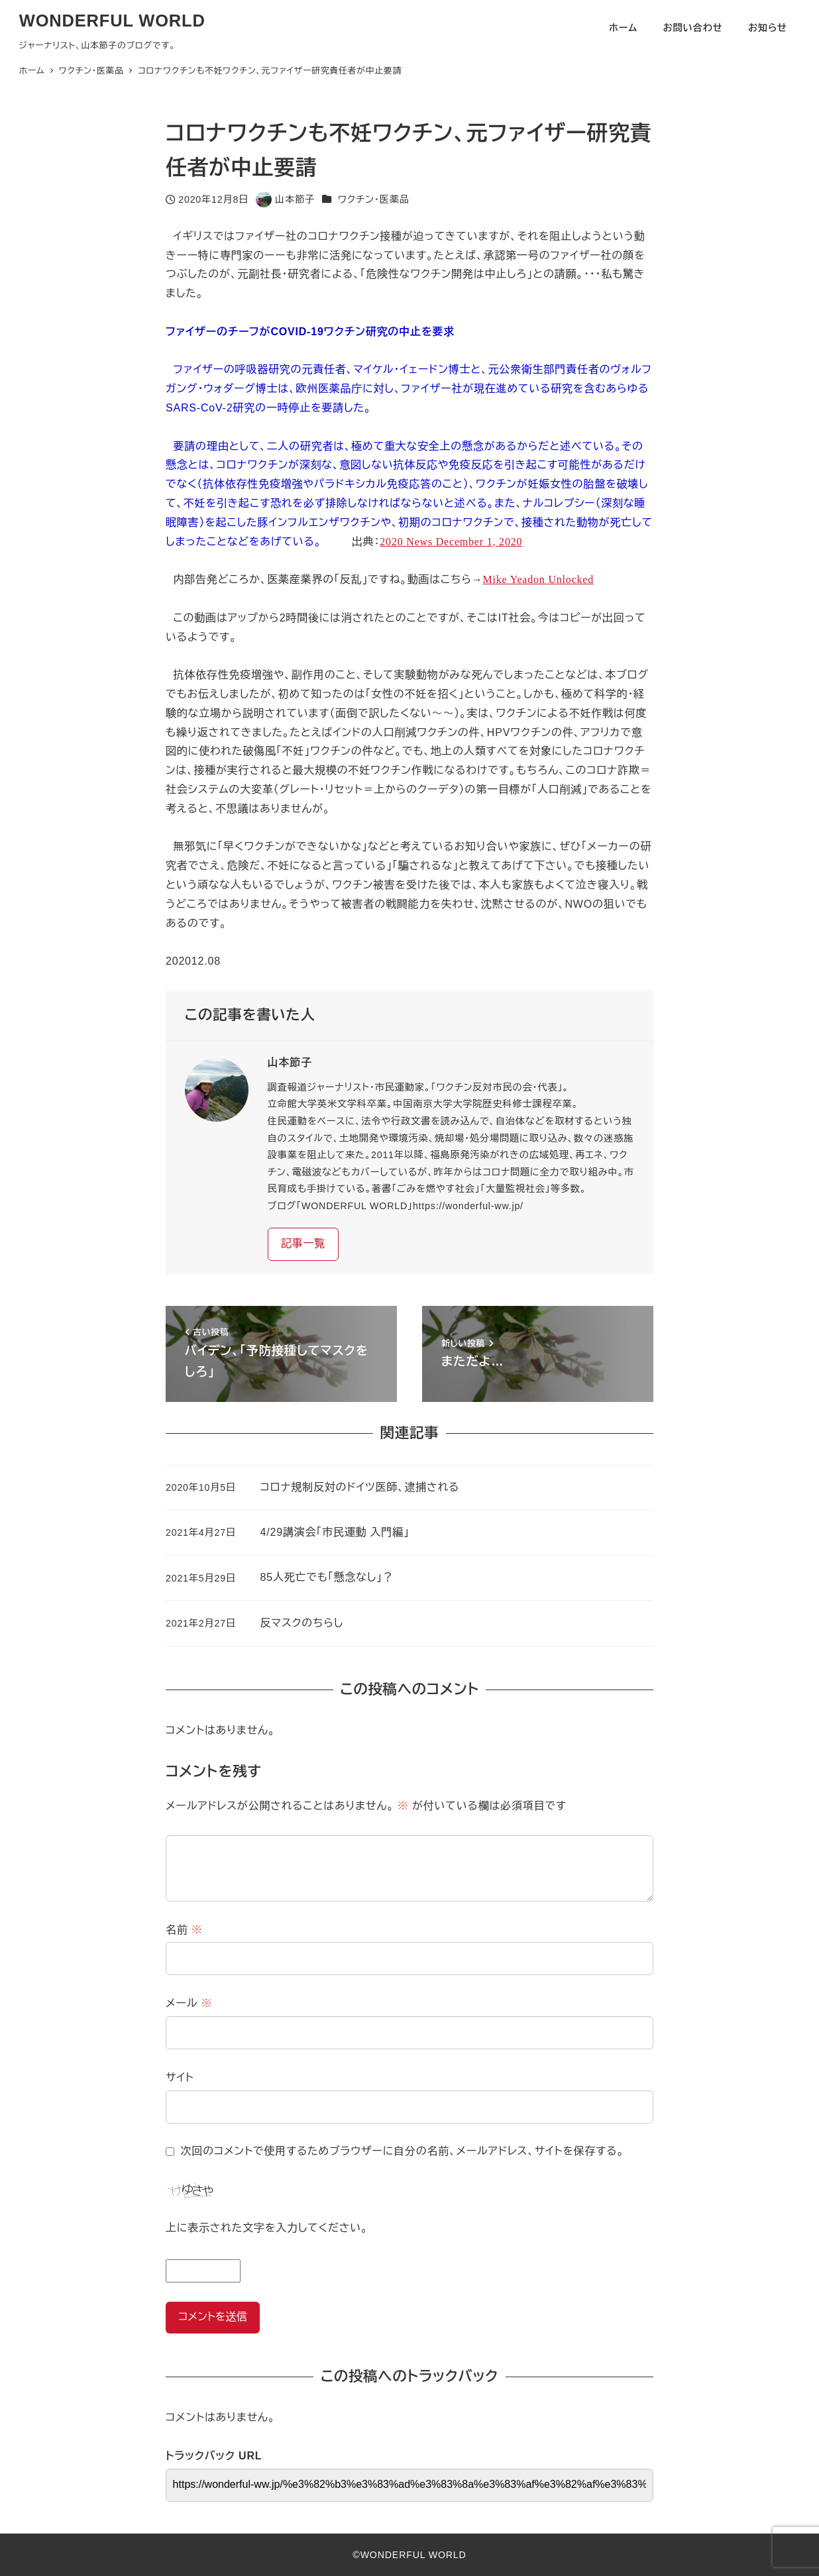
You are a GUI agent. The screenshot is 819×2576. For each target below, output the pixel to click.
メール (189, 2003)
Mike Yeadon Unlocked (538, 579)
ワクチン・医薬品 (374, 199)
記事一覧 (303, 1243)
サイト (180, 2077)
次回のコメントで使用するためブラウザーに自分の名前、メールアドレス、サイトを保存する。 (402, 2151)
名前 (184, 1929)
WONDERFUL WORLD (112, 20)
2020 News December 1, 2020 (451, 541)
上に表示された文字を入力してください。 (267, 2227)
